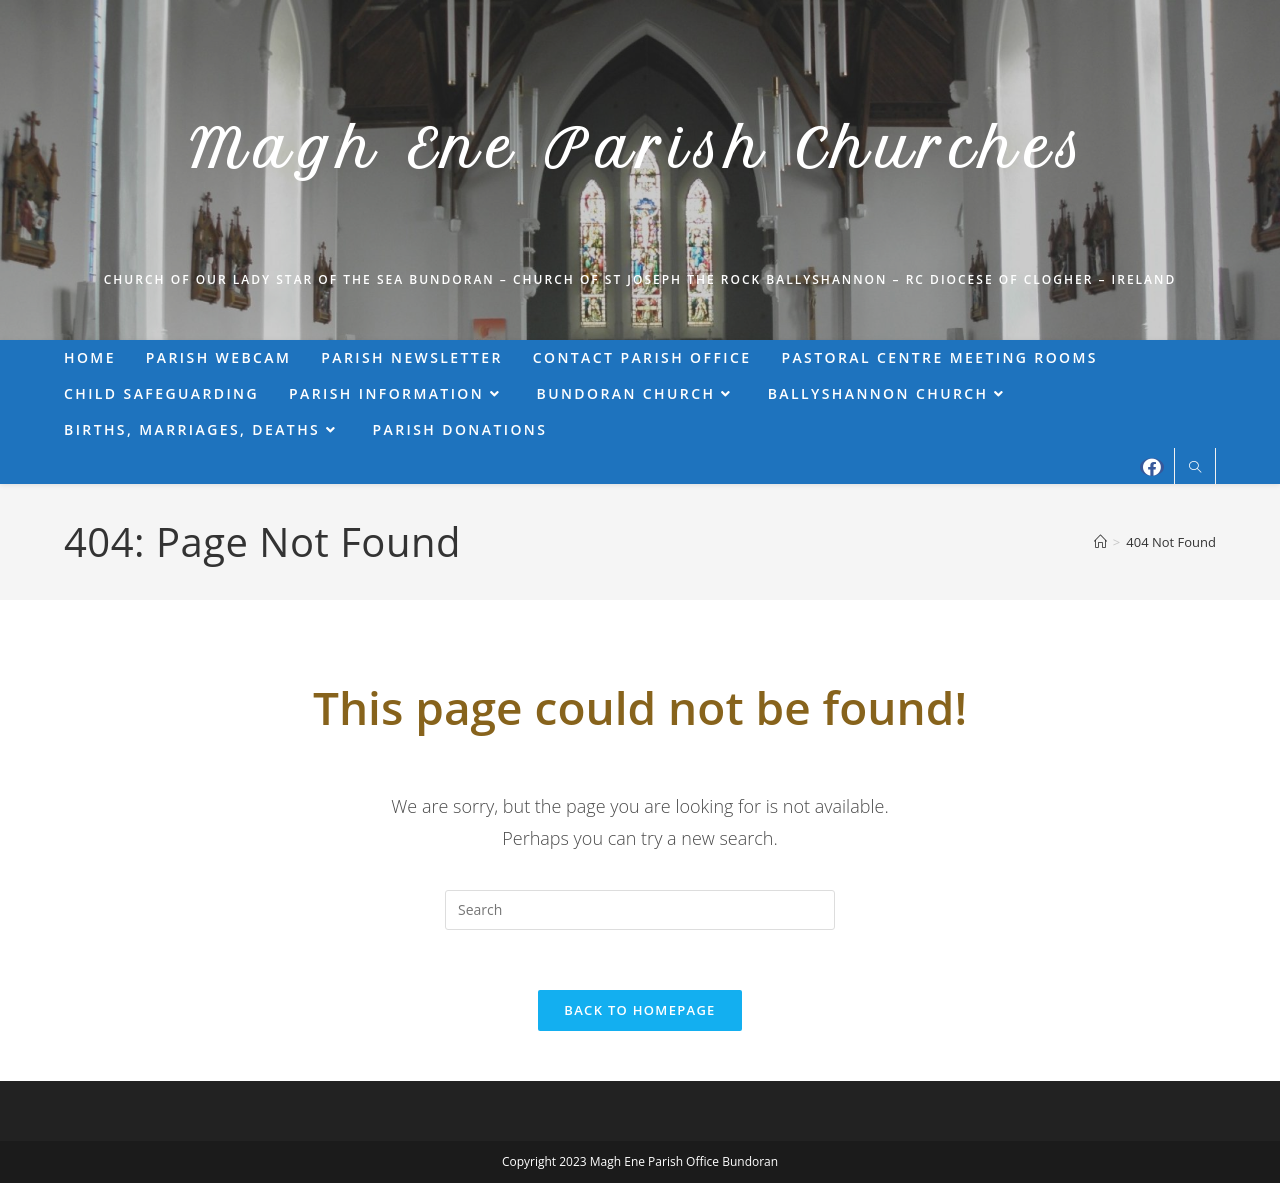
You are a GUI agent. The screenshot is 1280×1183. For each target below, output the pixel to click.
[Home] (1100, 542)
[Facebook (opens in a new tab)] (1152, 467)
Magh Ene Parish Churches (640, 149)
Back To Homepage (639, 1010)
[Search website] (1195, 468)
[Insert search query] (640, 910)
